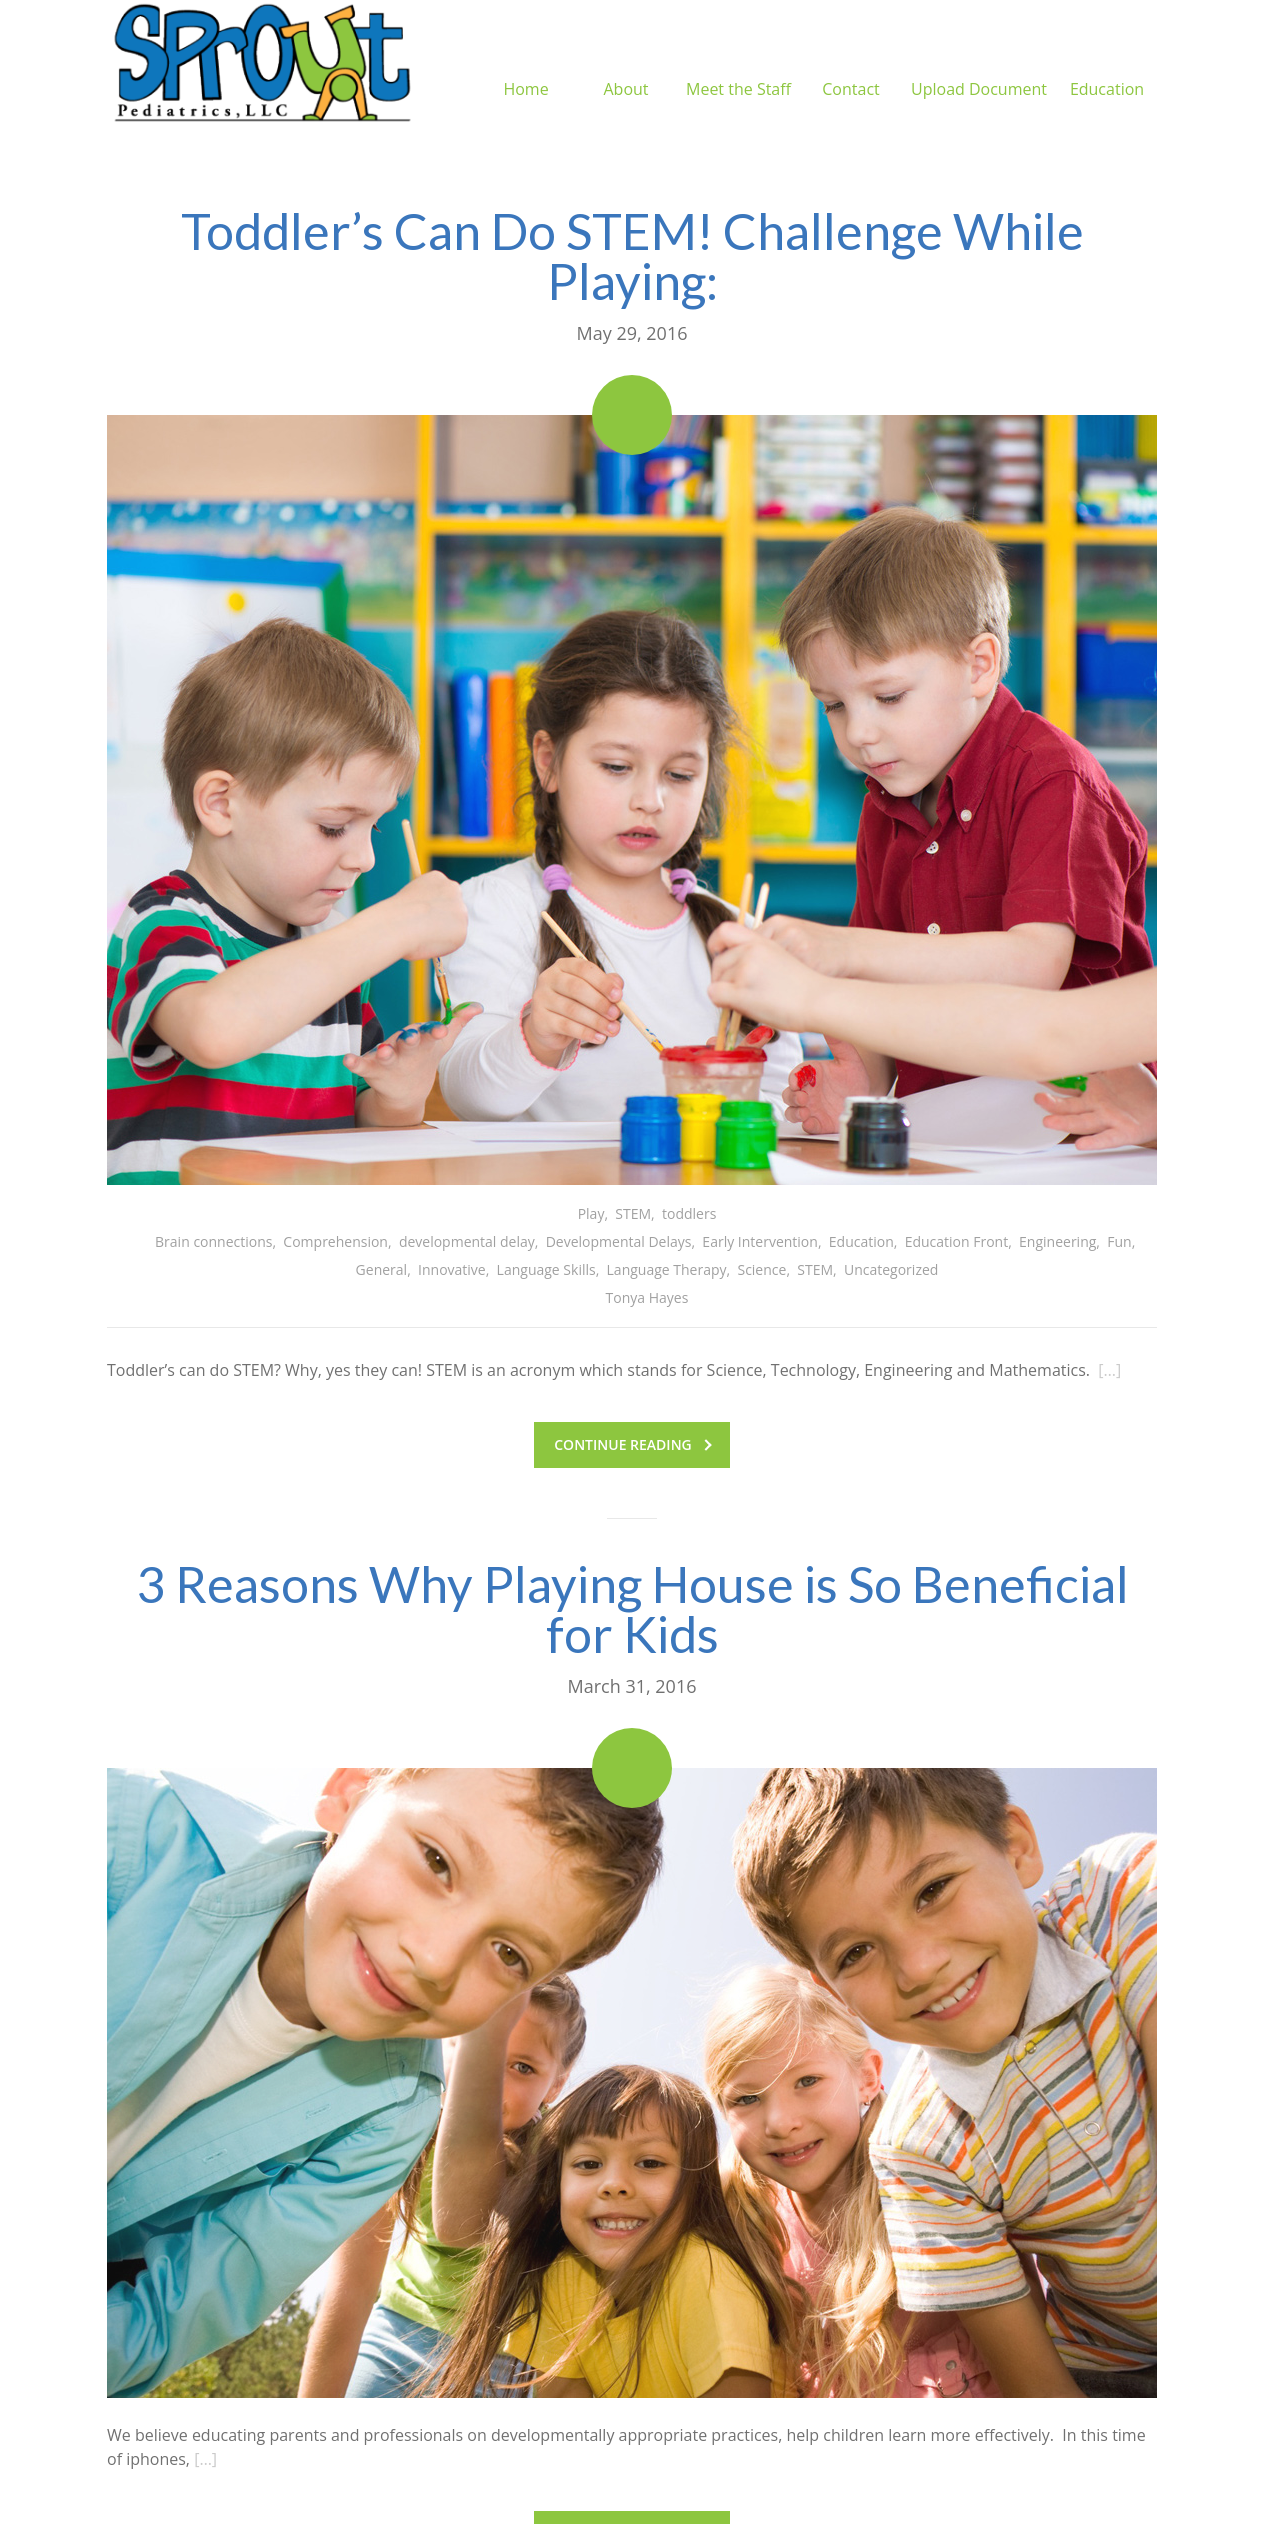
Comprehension (335, 1241)
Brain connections (213, 1241)
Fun (1119, 1241)
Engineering (1057, 1241)
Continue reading (632, 1444)
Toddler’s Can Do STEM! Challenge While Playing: (632, 256)
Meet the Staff (738, 65)
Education (1107, 65)
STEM (633, 1213)
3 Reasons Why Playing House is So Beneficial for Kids (632, 1609)
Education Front (957, 1241)
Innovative (452, 1269)
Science (761, 1269)
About (625, 65)
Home (525, 65)
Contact (850, 65)
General (382, 1269)
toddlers (689, 1213)
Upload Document (979, 65)
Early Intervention (760, 1241)
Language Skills (546, 1269)
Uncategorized (891, 1269)
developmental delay (467, 1241)
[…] (1109, 1370)
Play (591, 1213)
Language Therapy (667, 1269)
